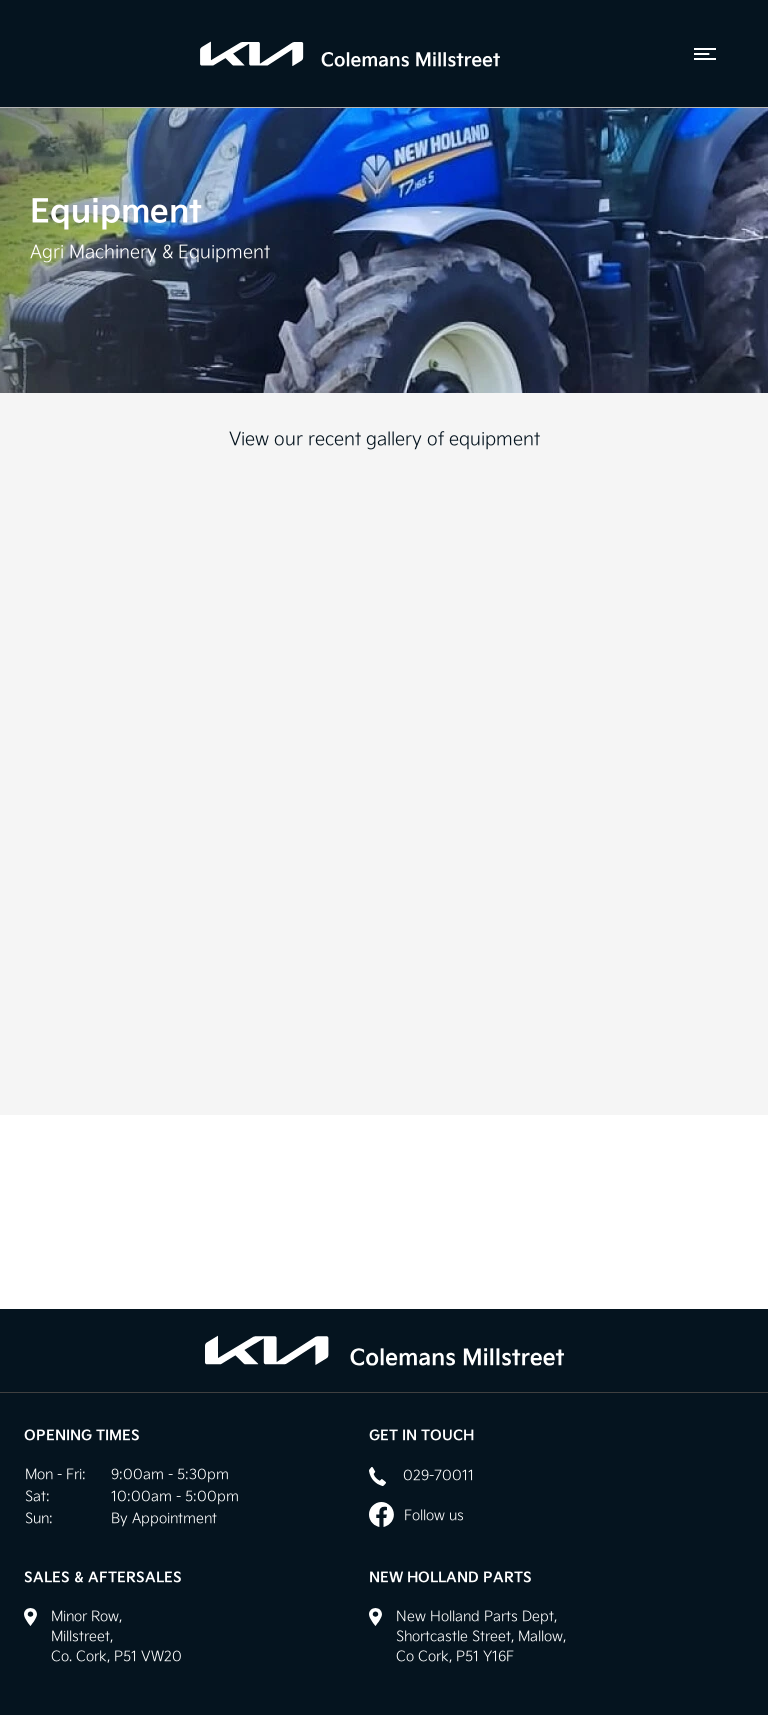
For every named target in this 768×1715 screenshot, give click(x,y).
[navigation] (705, 59)
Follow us (416, 1514)
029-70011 (438, 1474)
